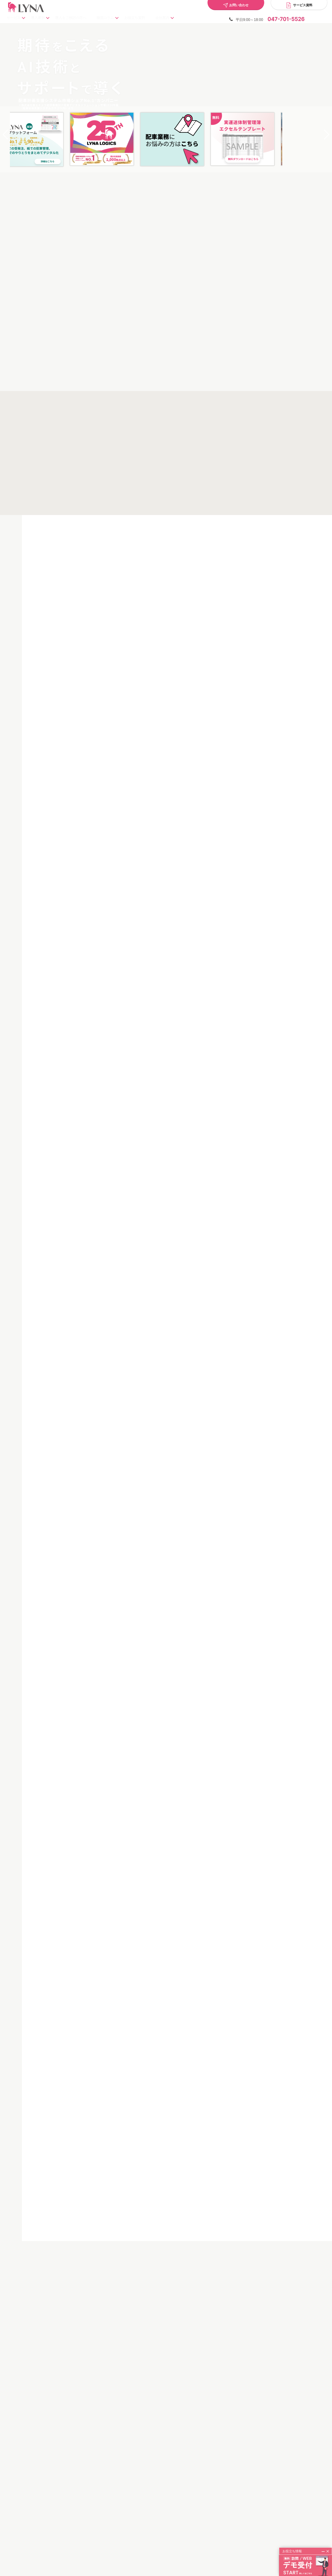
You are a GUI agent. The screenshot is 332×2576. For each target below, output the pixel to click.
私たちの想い (231, 2506)
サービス (18, 18)
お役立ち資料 (153, 18)
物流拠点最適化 (121, 2521)
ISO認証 (28, 2534)
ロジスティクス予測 (124, 2506)
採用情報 (227, 2514)
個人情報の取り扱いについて (43, 2526)
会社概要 (227, 2499)
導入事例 (46, 18)
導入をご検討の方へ (82, 18)
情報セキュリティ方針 (38, 2518)
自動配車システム (123, 2499)
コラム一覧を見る (166, 2108)
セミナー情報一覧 (280, 2510)
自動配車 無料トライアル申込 (288, 2520)
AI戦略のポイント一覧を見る (167, 1887)
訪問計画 (116, 2514)
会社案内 (182, 18)
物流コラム (120, 18)
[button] (5, 135)
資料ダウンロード (280, 2500)
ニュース (273, 2491)
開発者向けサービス (124, 2529)
